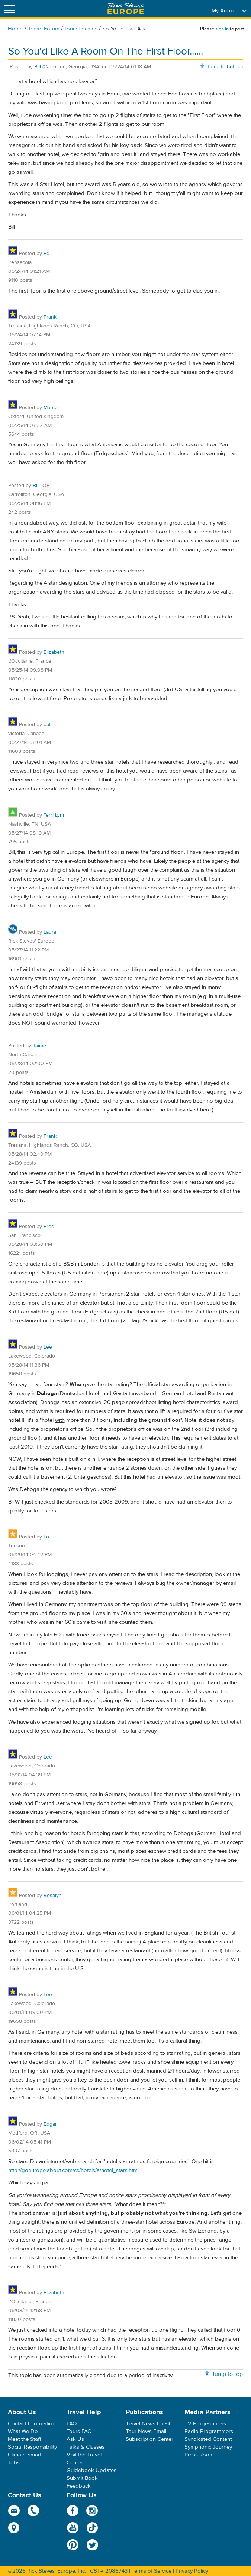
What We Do (23, 2431)
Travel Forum (43, 28)
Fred (49, 1226)
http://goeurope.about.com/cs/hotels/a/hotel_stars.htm (73, 2170)
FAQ (72, 2423)
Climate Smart (24, 2454)
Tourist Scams (80, 28)
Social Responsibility (32, 2447)
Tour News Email (146, 2431)
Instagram (92, 2511)
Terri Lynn (55, 815)
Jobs (14, 2462)
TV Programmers (205, 2423)
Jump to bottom (225, 66)
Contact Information (31, 2423)
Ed (46, 253)
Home (15, 28)
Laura (50, 932)
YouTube (73, 2528)
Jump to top (227, 2374)
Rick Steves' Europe (125, 8)
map (14, 2528)
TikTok (92, 2528)
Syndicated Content (208, 2439)
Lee (48, 1347)
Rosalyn (53, 1895)
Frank (50, 317)
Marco (51, 407)
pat (47, 724)
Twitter (92, 2545)
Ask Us (75, 2439)
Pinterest (73, 2545)
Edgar (50, 2124)
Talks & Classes (85, 2447)
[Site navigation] (9, 8)
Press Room (199, 2454)
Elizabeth (54, 652)
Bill (37, 66)
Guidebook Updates (91, 2470)
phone (34, 2511)
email (14, 2511)
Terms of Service (151, 2571)
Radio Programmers (208, 2431)
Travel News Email (148, 2423)
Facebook (73, 2511)
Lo (46, 1537)
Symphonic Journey (208, 2447)
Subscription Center (149, 2439)
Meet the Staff (24, 2439)
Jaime (39, 1045)
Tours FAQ (79, 2431)
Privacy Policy (192, 2571)
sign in (222, 29)
